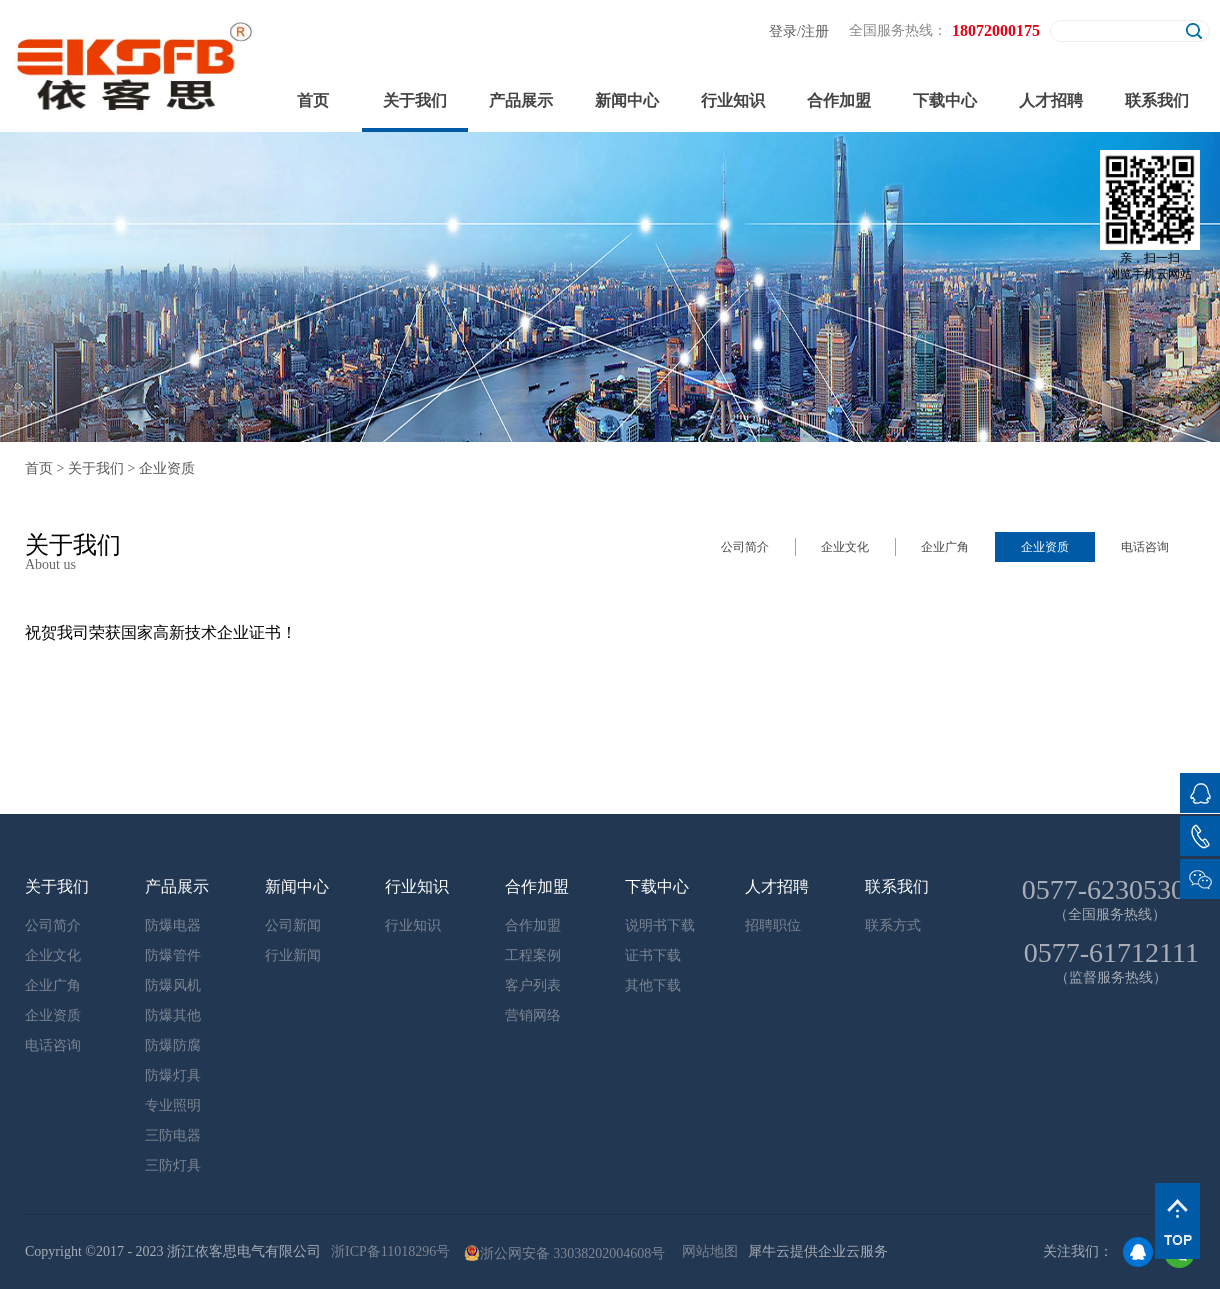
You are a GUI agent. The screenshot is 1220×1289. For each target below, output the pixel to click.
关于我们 (96, 468)
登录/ (785, 31)
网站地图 (706, 1251)
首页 (313, 100)
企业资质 (167, 468)
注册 (815, 31)
